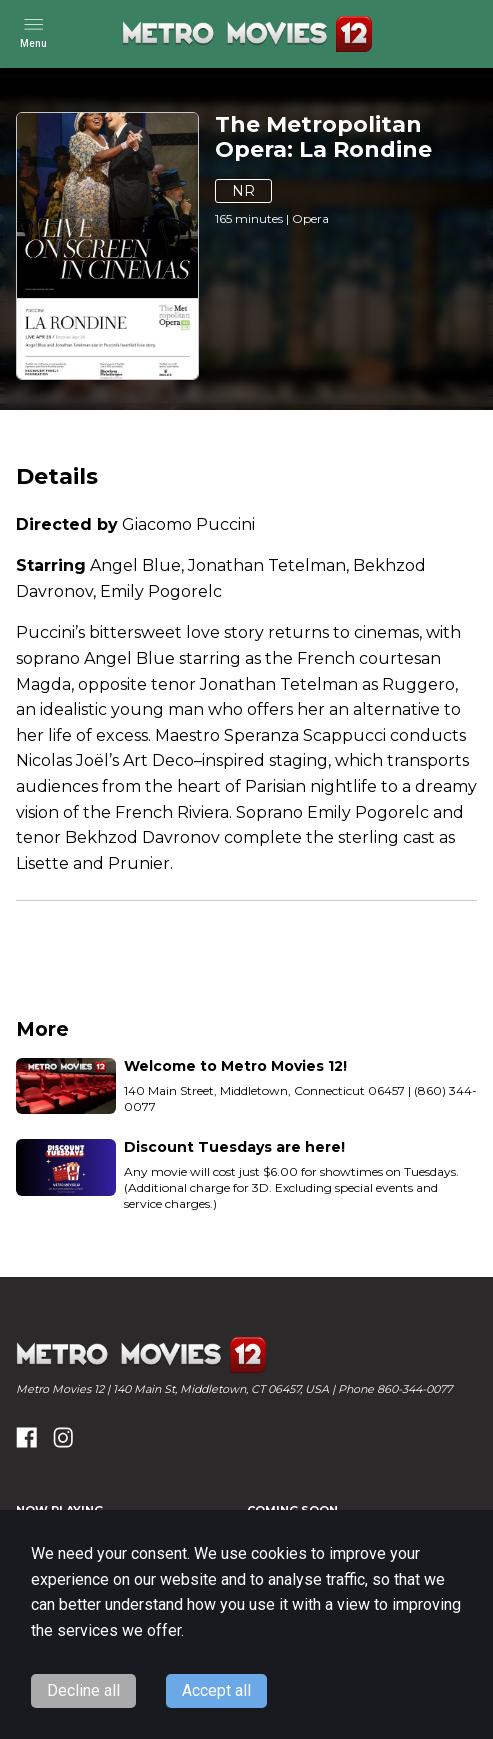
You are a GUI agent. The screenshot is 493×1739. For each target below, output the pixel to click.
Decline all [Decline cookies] (83, 1690)
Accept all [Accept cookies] (216, 1690)
